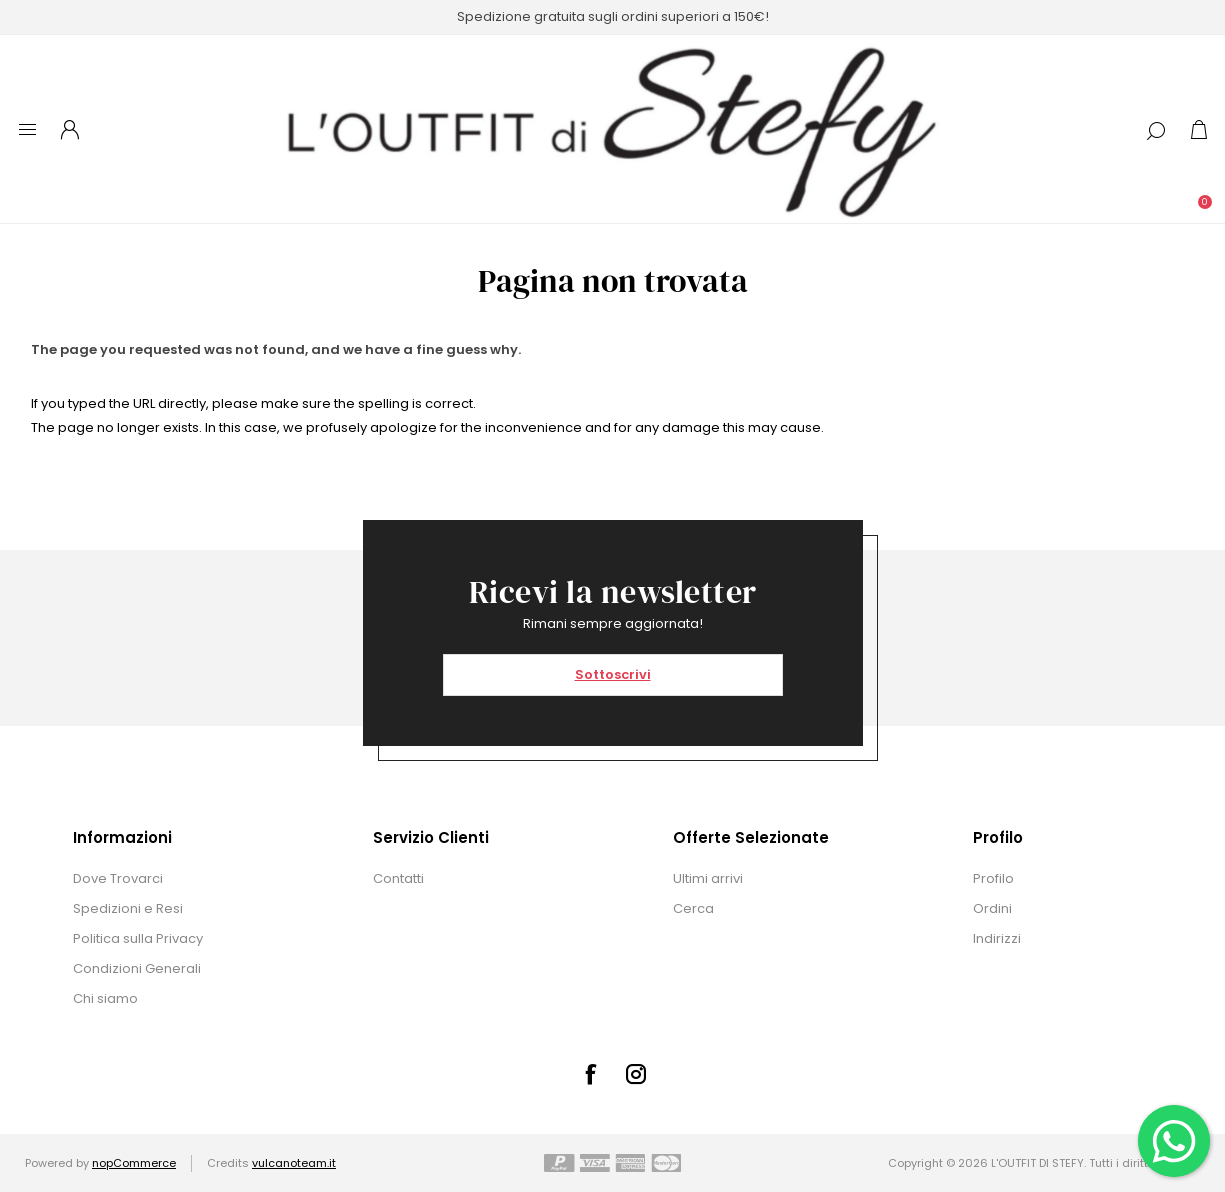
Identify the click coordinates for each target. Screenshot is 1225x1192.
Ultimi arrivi (708, 878)
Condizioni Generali (137, 968)
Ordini (992, 908)
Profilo (993, 878)
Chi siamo (105, 998)
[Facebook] (590, 1074)
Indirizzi (997, 938)
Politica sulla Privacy (138, 938)
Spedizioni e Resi (128, 908)
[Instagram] (636, 1074)
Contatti (398, 878)
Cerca (693, 908)
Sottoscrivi (613, 674)
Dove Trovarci (118, 878)
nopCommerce (134, 1163)
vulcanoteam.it (294, 1163)
